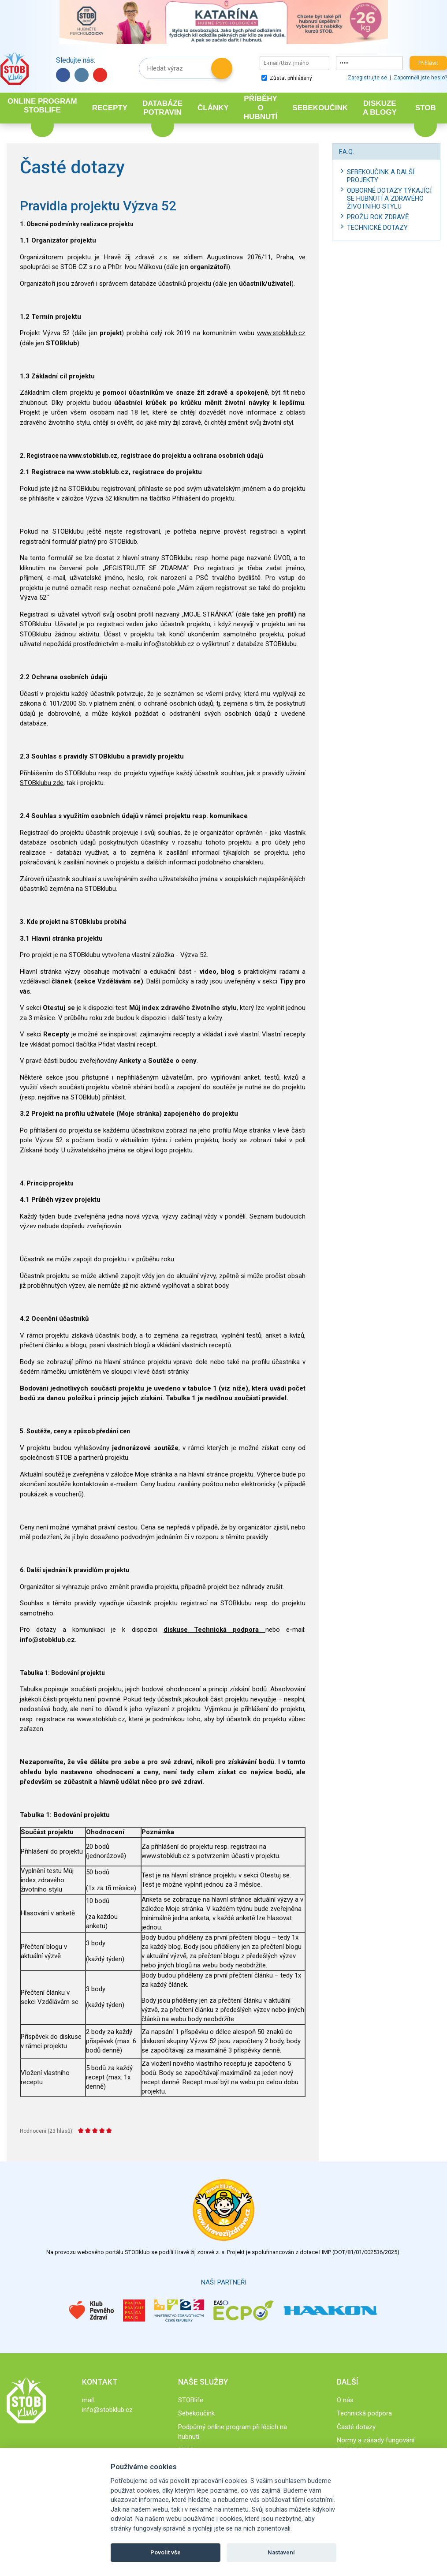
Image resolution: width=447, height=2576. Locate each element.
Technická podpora (364, 2413)
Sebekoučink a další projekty (380, 176)
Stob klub (14, 68)
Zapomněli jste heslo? (420, 78)
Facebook (63, 75)
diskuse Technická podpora (214, 1630)
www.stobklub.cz (281, 333)
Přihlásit (428, 63)
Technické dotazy (377, 228)
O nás (345, 2400)
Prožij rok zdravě (378, 217)
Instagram (81, 75)
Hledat (221, 68)
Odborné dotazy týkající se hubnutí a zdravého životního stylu (389, 198)
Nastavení (281, 2552)
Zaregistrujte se (367, 78)
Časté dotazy (356, 2427)
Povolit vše (165, 2552)
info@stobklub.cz (107, 2410)
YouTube (100, 75)
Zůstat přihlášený (286, 78)
